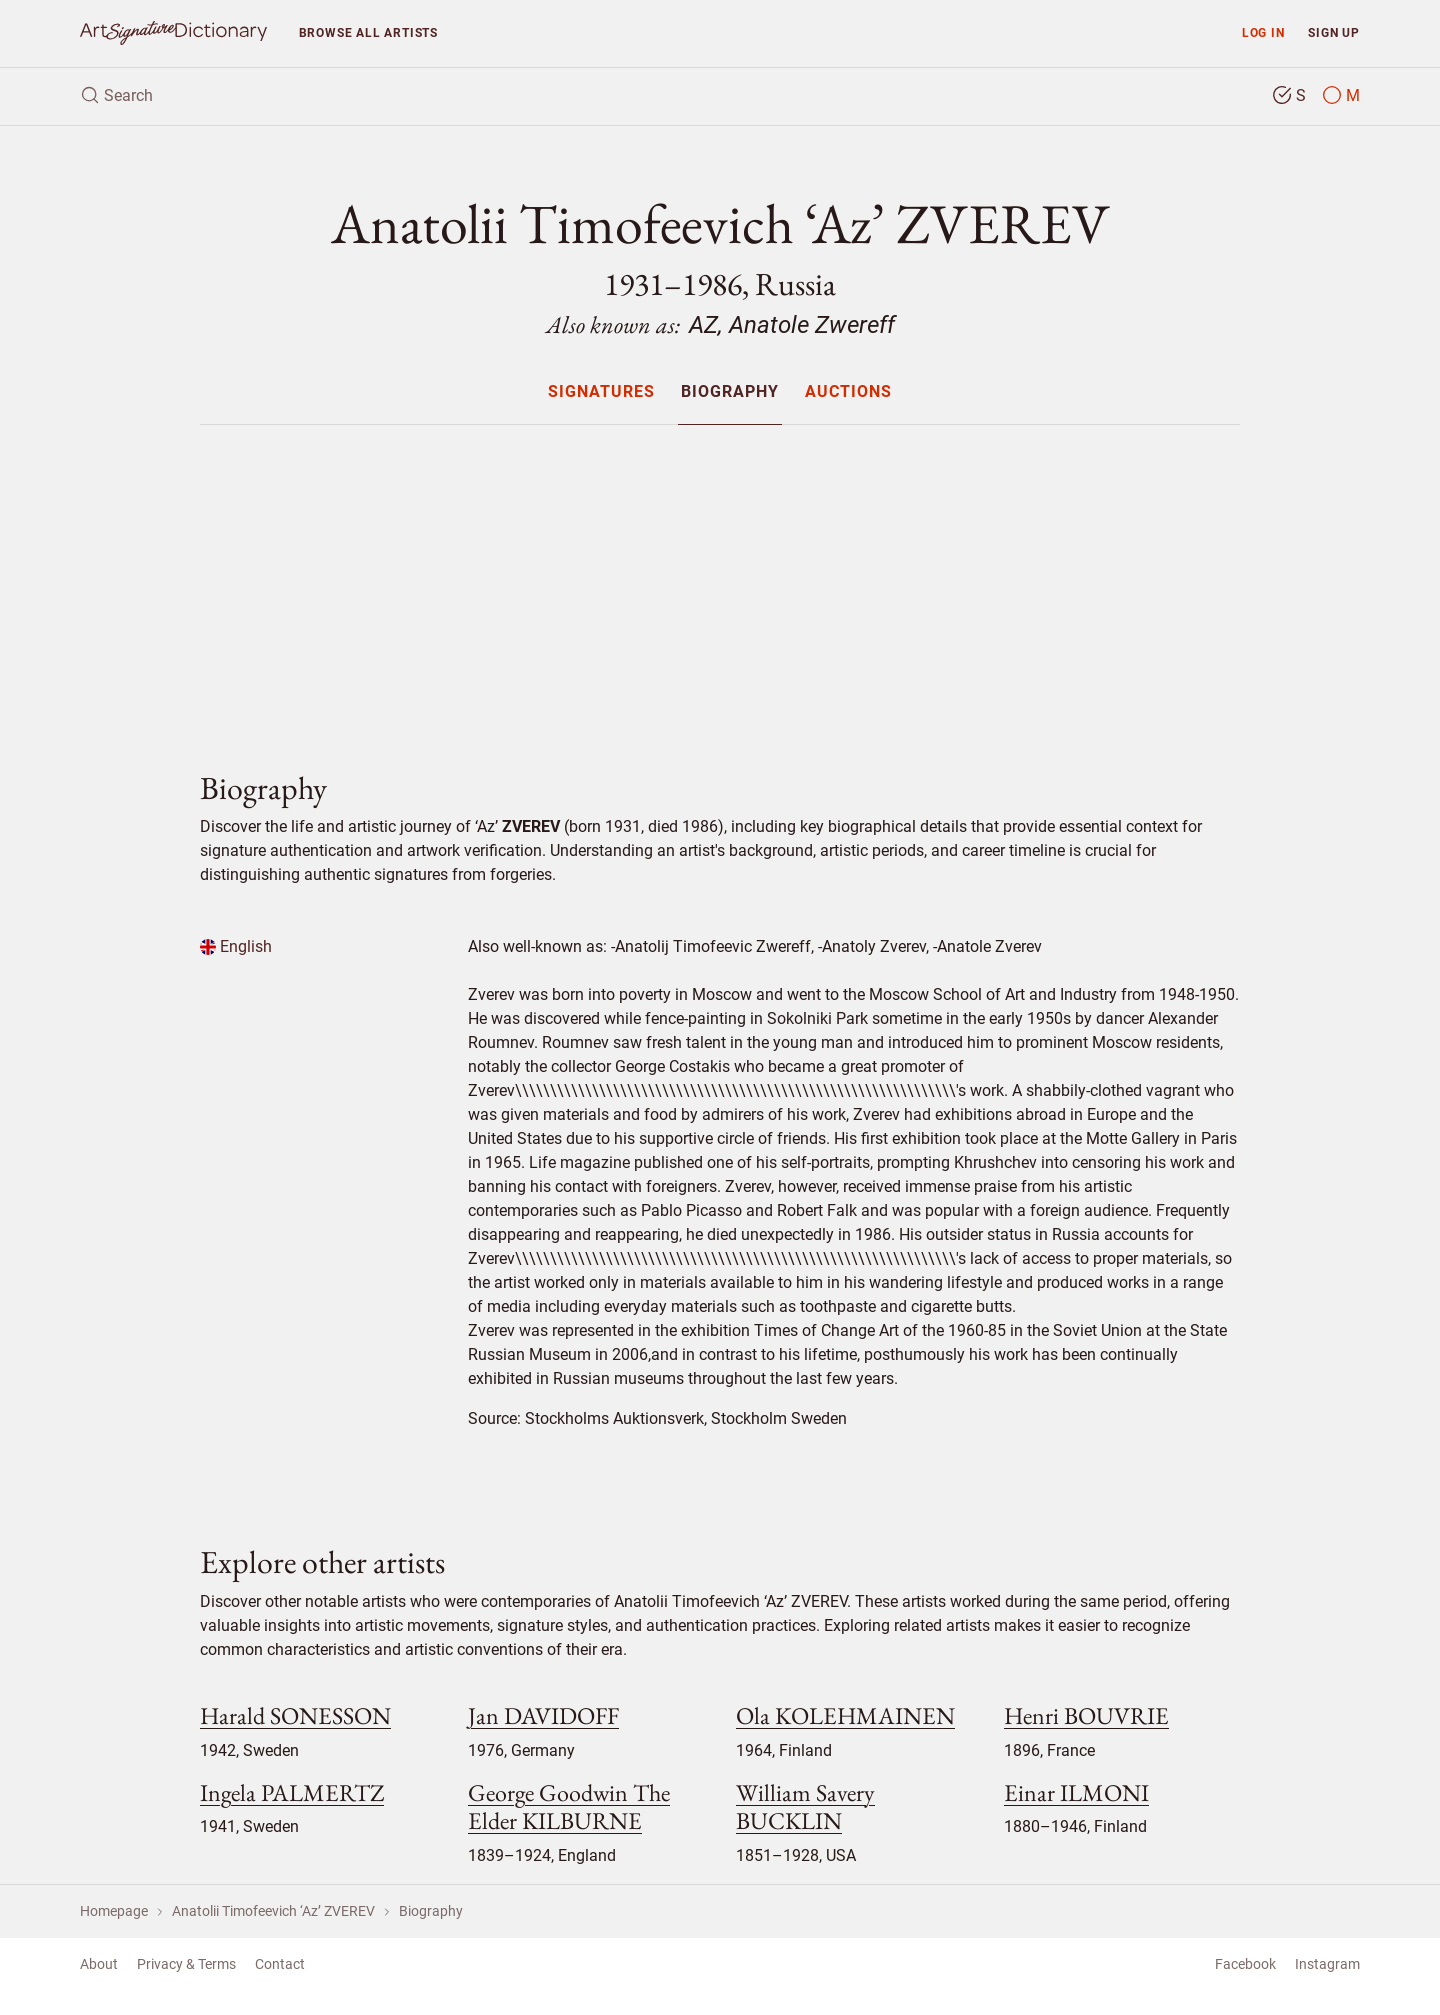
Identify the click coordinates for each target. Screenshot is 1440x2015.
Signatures (601, 392)
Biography (730, 392)
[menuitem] (600, 391)
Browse (368, 32)
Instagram (1327, 1964)
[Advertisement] (720, 581)
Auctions (848, 392)
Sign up (1334, 32)
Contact (280, 1964)
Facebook (1245, 1964)
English (236, 946)
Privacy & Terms (186, 1964)
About (99, 1964)
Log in (1263, 32)
